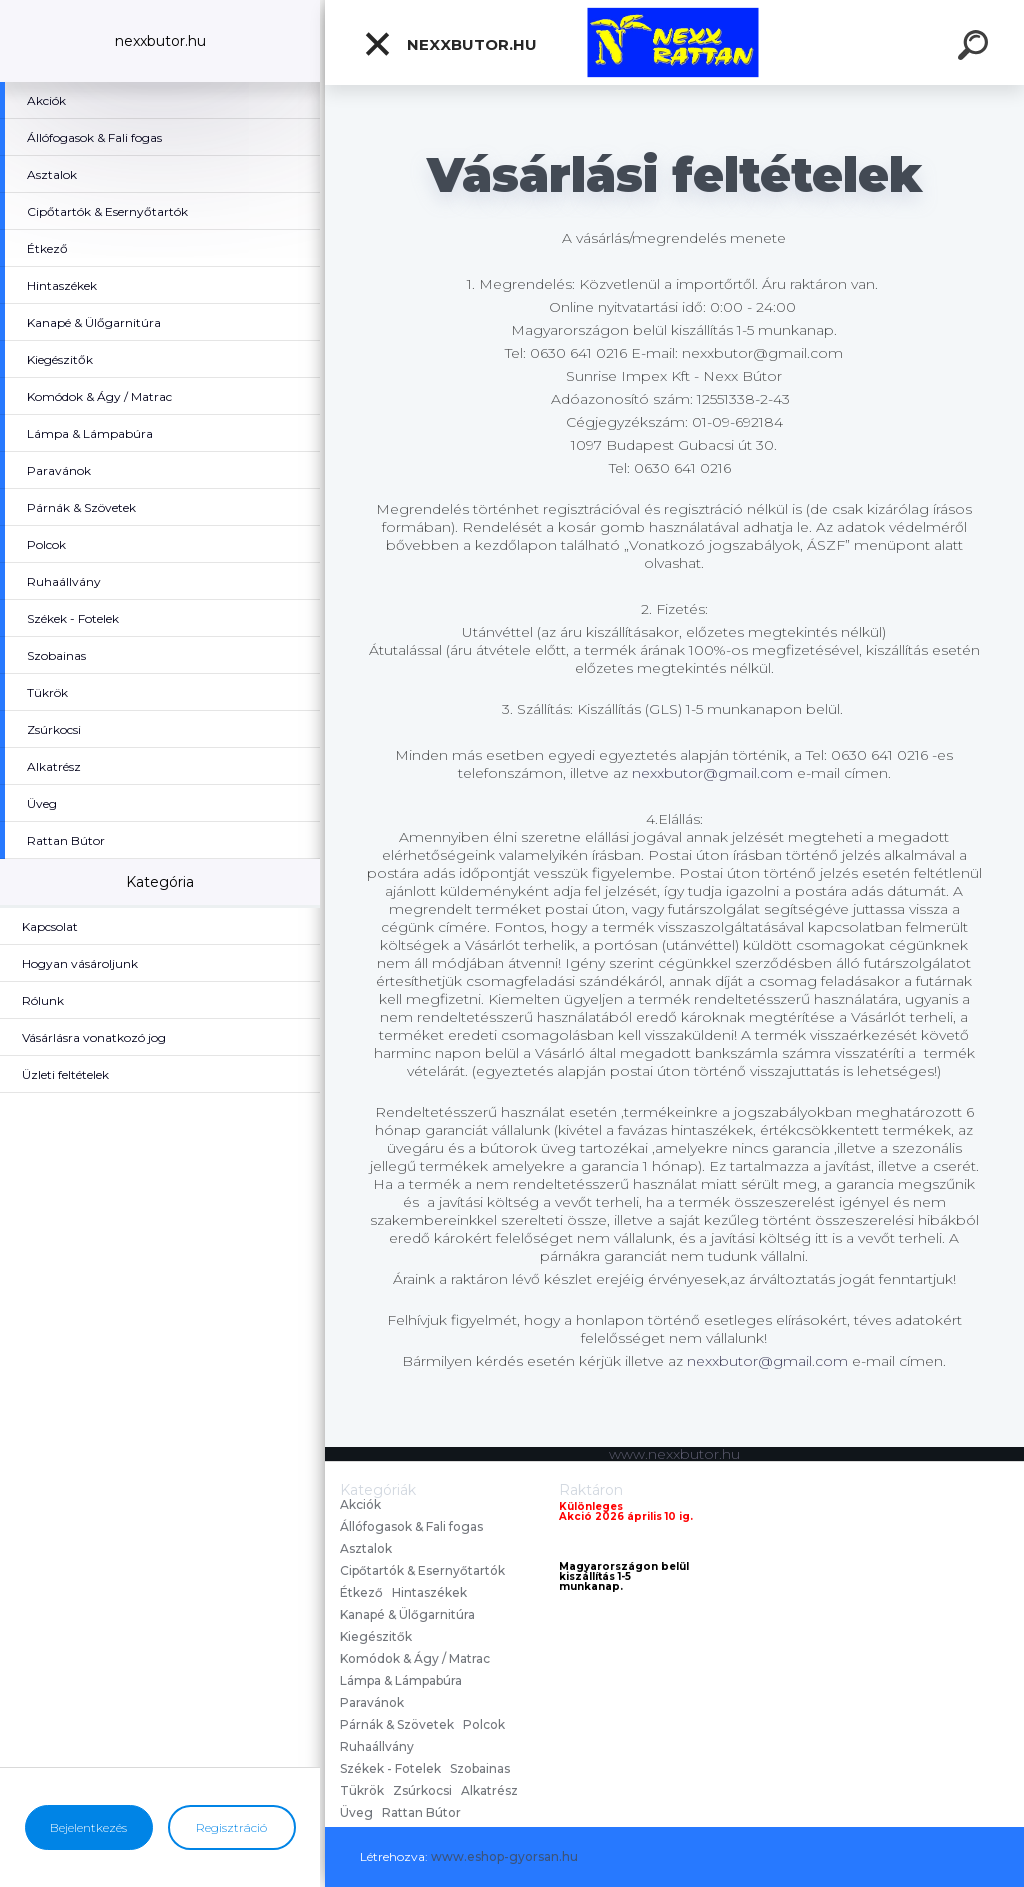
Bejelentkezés (88, 1827)
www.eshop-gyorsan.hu (504, 1856)
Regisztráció (231, 1827)
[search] (976, 48)
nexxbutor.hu (450, 44)
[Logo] (674, 42)
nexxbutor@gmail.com (712, 773)
